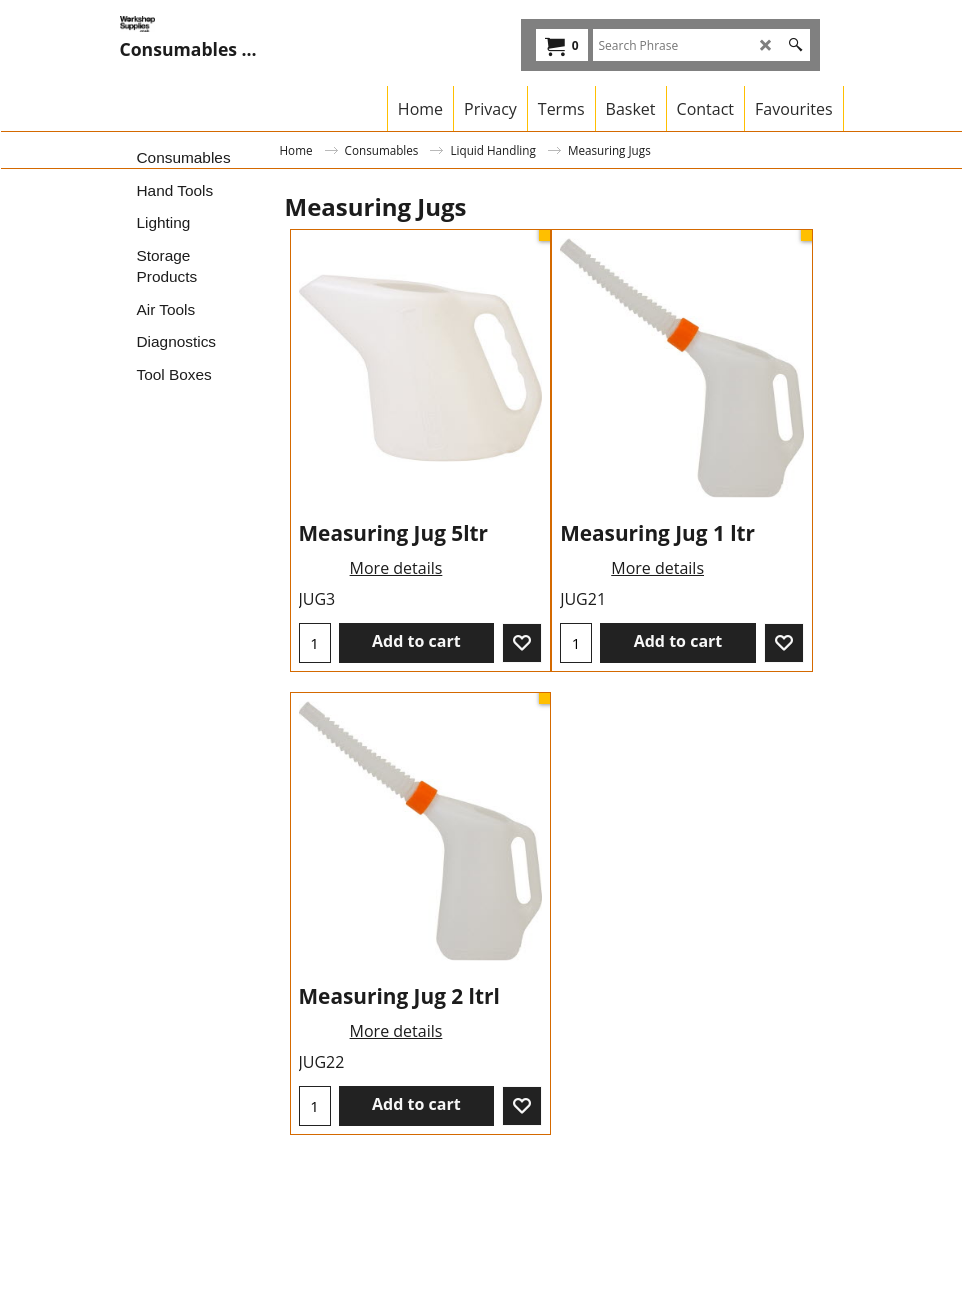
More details (396, 568)
